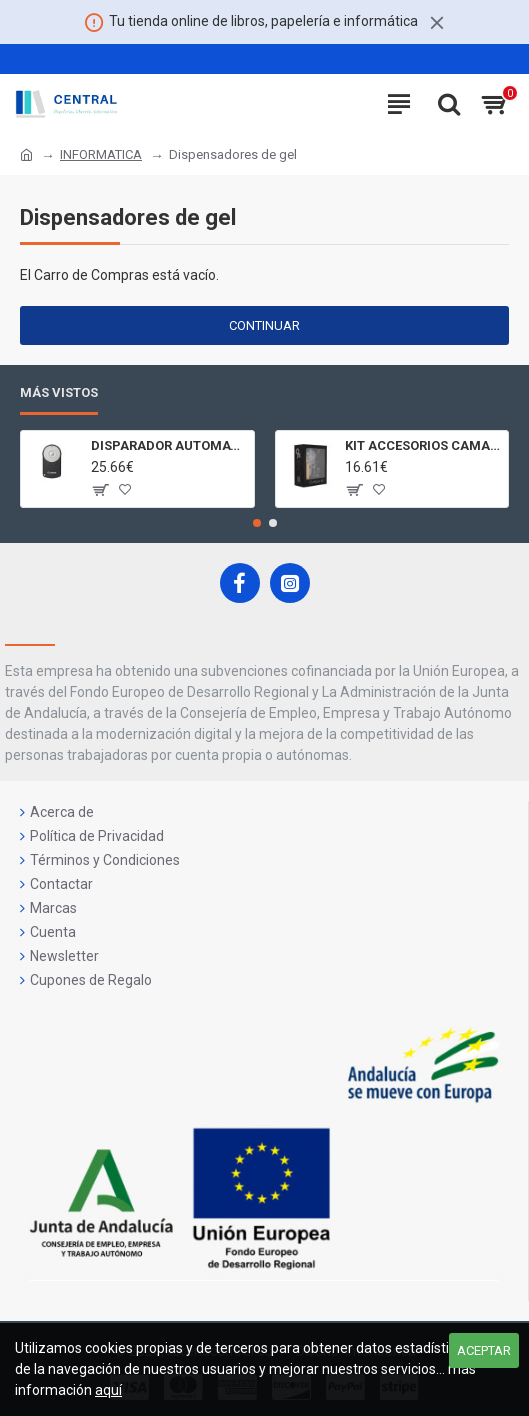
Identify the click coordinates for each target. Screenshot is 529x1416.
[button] (257, 523)
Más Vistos (59, 392)
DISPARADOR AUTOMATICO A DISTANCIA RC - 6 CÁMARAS (169, 445)
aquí (108, 1390)
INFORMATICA (101, 154)
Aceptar (484, 1350)
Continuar (264, 325)
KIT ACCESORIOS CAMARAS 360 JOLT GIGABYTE (423, 445)
